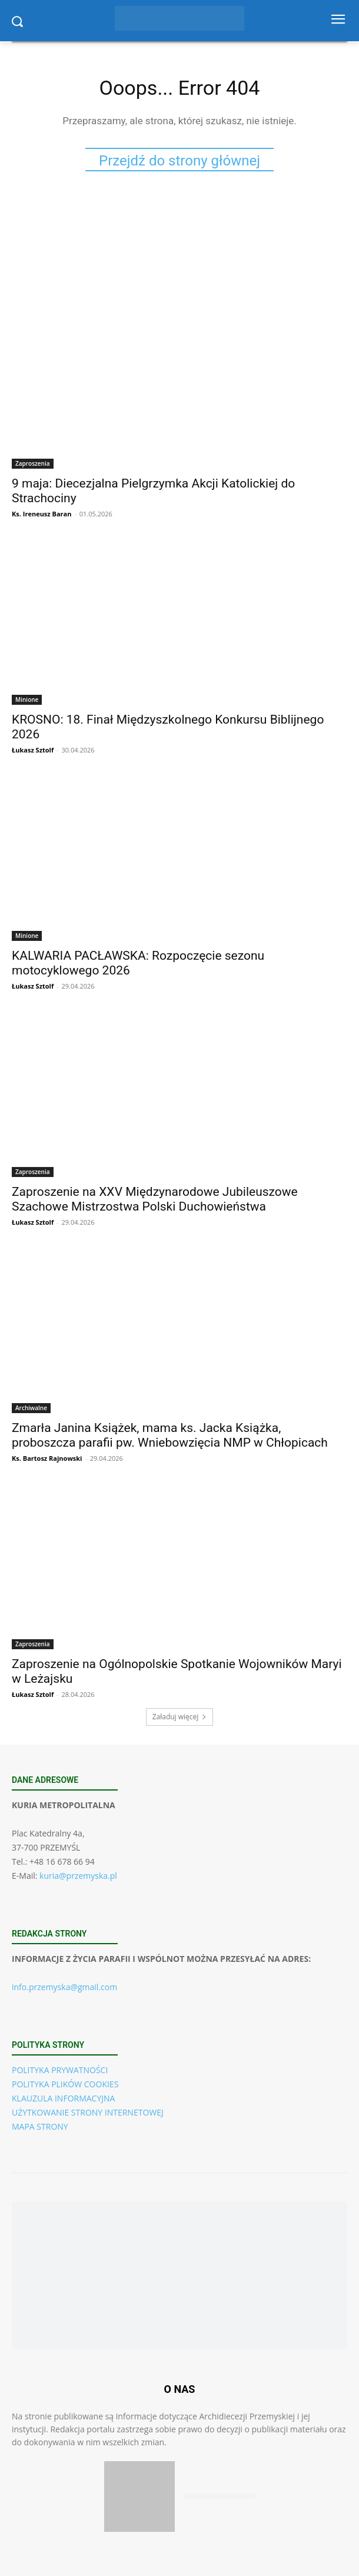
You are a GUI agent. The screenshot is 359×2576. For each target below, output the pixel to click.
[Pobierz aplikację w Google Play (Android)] (219, 2496)
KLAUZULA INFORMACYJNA (63, 2098)
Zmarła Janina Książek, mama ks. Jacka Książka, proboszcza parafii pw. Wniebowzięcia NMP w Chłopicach (170, 1435)
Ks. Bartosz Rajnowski (47, 1458)
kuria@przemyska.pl (78, 1875)
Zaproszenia (32, 463)
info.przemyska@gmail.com (64, 1986)
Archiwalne (31, 1408)
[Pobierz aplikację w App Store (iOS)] (139, 2496)
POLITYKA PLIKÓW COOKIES (65, 2084)
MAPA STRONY (40, 2126)
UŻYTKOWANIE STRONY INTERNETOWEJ (88, 2112)
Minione (26, 699)
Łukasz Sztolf (33, 749)
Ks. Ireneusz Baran (41, 513)
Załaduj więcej (179, 1717)
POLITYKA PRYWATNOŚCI (60, 2070)
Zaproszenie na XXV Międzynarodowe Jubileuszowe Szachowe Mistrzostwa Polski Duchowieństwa (155, 1199)
